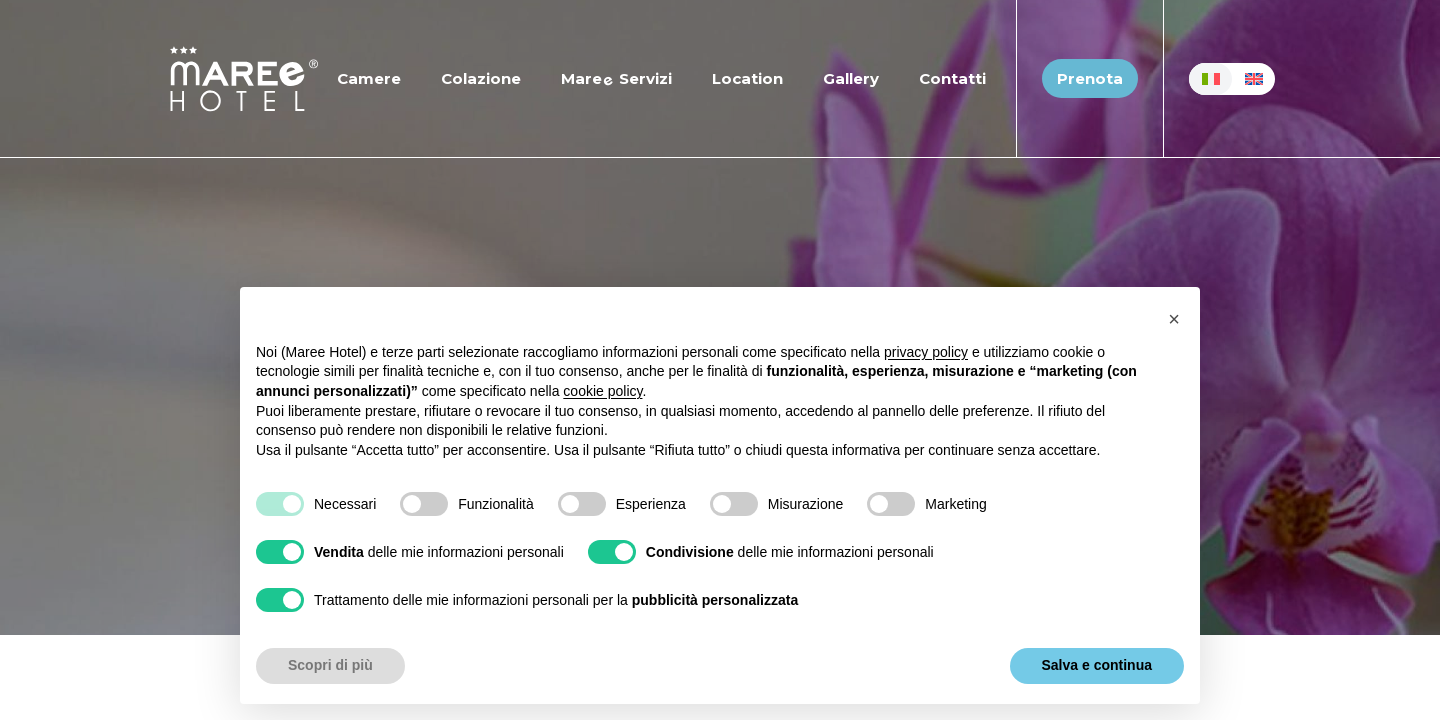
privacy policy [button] (926, 352)
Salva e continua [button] (1097, 665)
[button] (1174, 319)
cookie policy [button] (602, 391)
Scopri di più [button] (330, 665)
